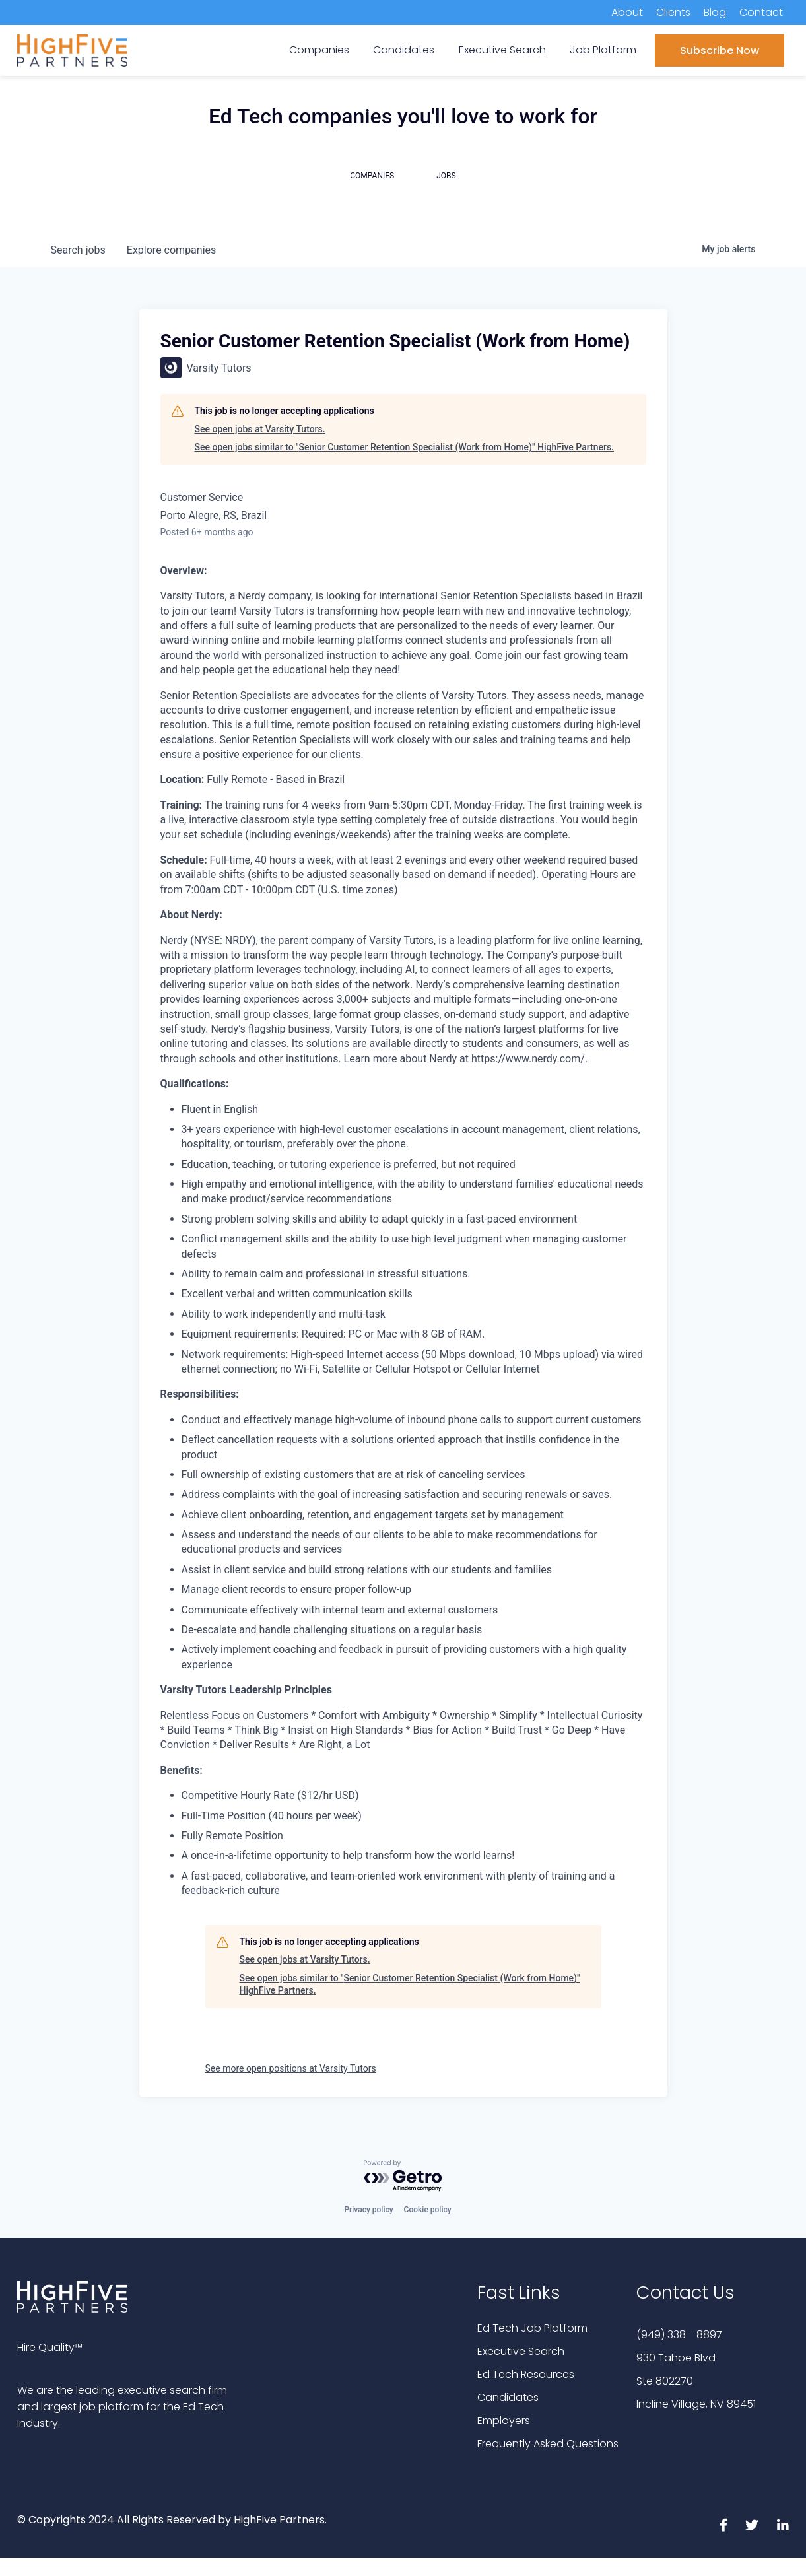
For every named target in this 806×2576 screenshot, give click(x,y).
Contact (761, 12)
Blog (715, 12)
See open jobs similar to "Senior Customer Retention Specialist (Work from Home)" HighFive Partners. (405, 447)
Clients (673, 12)
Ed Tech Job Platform (532, 2328)
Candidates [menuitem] (403, 49)
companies (171, 250)
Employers (503, 2420)
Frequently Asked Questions (548, 2443)
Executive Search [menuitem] (502, 49)
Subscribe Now (719, 50)
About (627, 12)
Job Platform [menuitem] (603, 49)
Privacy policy (368, 2209)
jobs (78, 250)
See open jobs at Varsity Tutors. (260, 429)
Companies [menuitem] (319, 49)
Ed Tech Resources (525, 2374)
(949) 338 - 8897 (679, 2334)
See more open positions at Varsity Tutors (290, 2068)
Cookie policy (428, 2209)
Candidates (508, 2397)
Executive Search (520, 2351)
